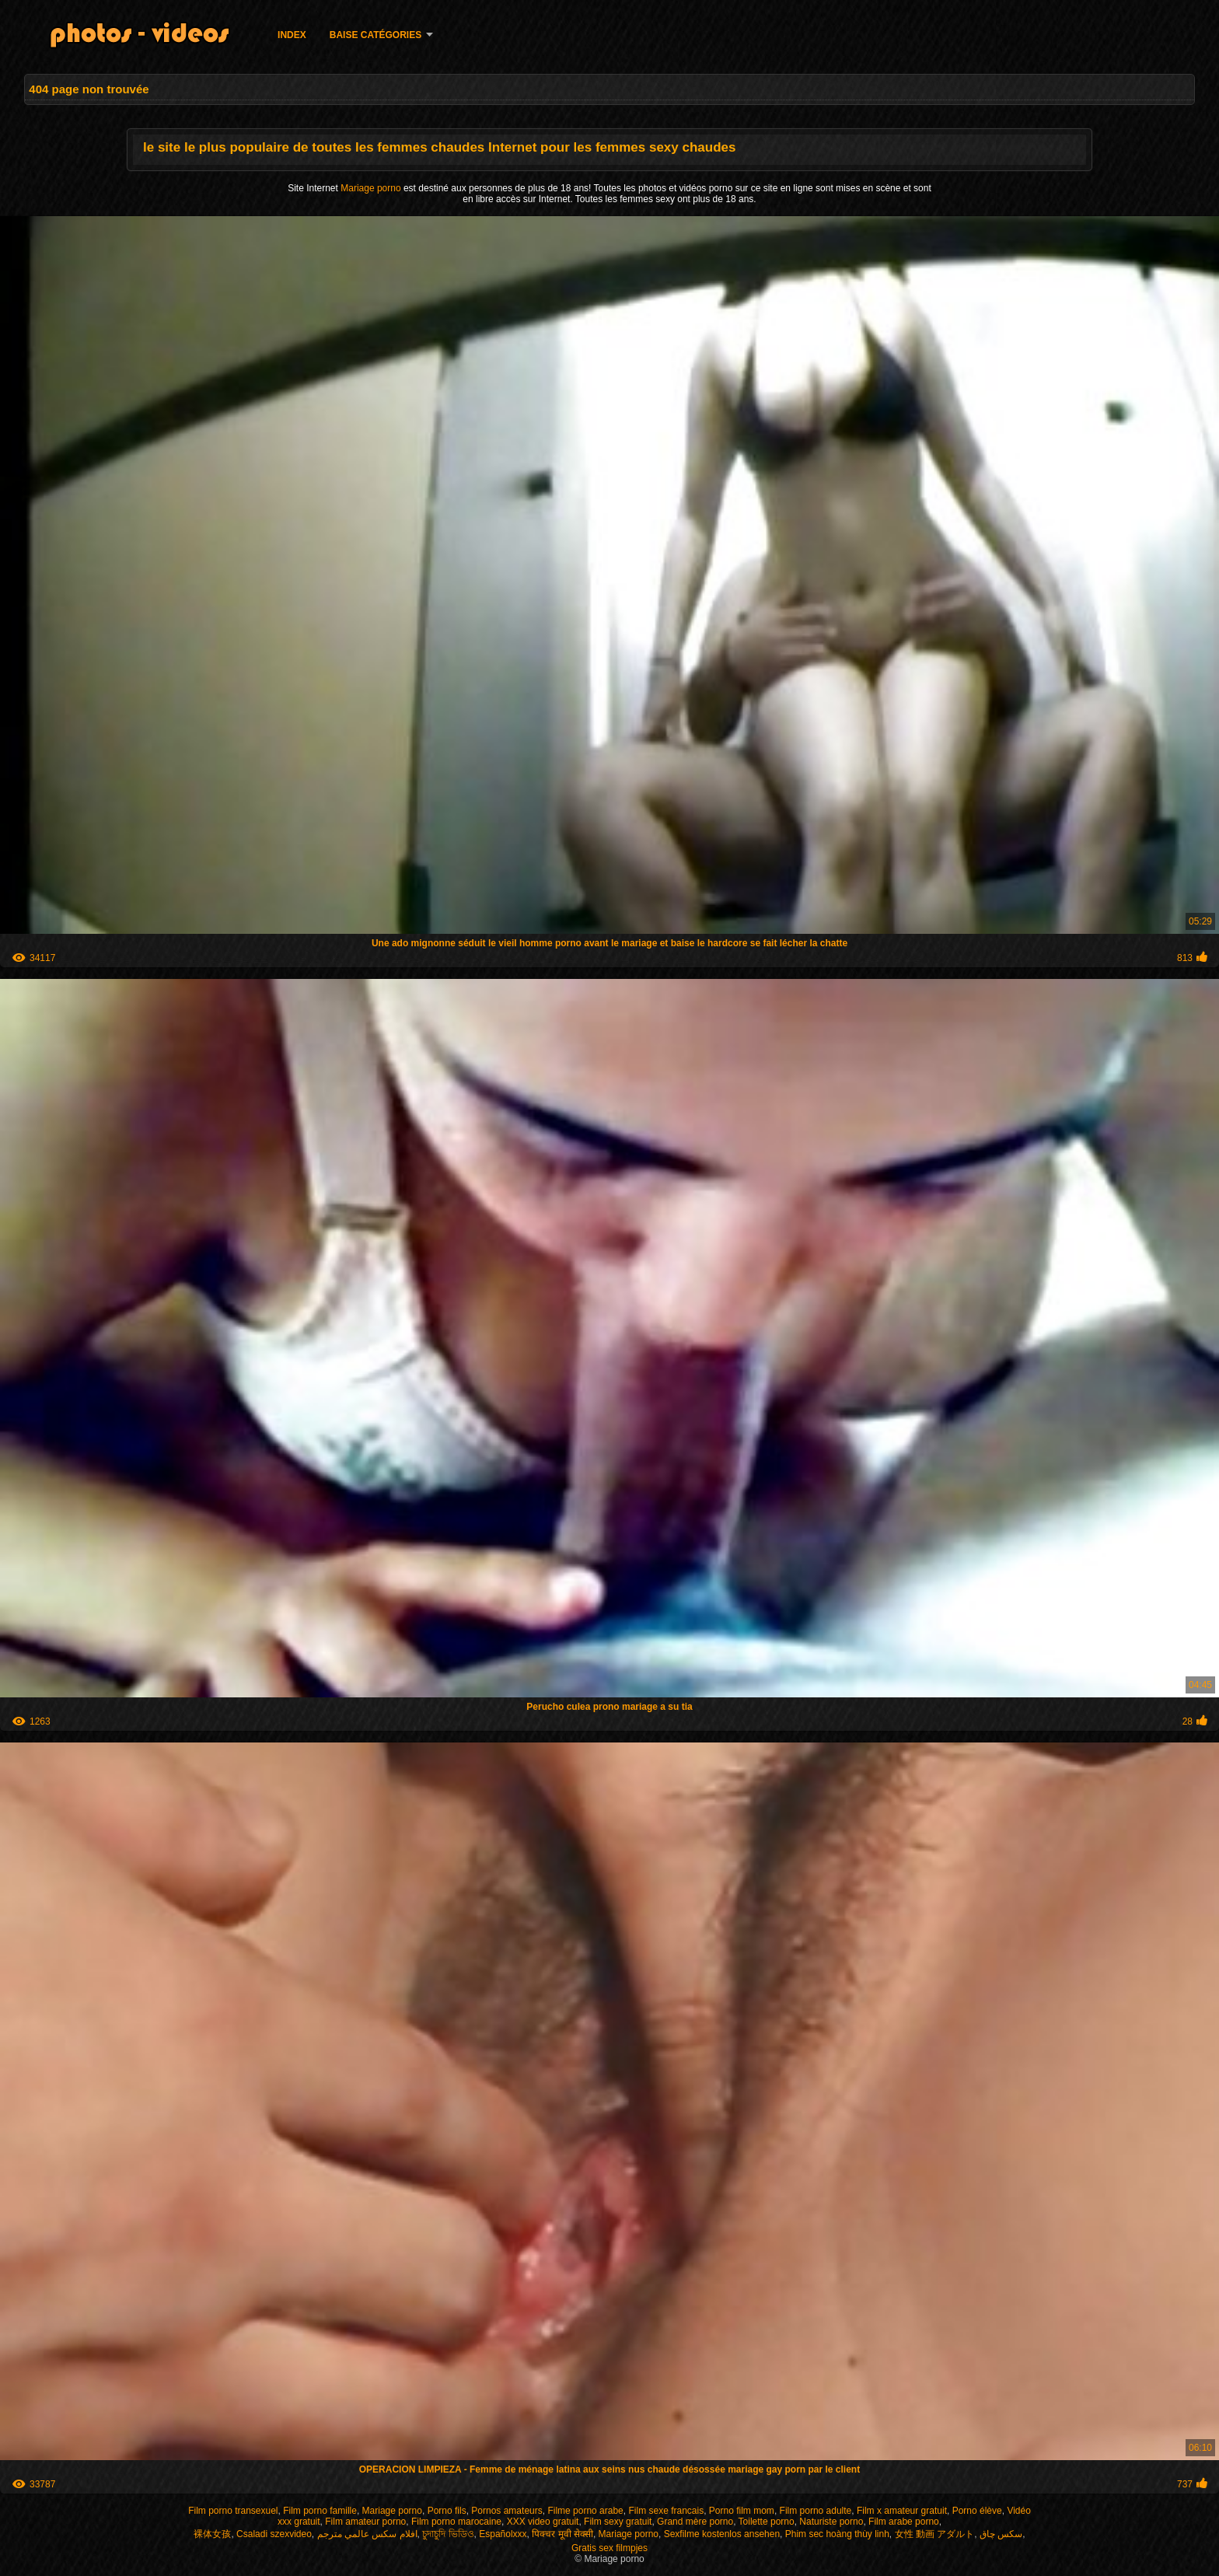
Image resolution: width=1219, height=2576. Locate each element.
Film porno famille (320, 2510)
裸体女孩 (212, 2534)
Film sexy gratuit (617, 2521)
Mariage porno (372, 188)
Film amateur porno (365, 2521)
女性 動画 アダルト (935, 2534)
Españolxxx (502, 2534)
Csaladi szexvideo (274, 2534)
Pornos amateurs (506, 2510)
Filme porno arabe (585, 2510)
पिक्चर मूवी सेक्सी (562, 2534)
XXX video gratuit (543, 2521)
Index (292, 35)
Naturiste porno (831, 2521)
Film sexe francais (666, 2510)
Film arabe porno (903, 2521)
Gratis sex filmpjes (609, 2548)
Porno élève (977, 2510)
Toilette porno (767, 2521)
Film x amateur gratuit (902, 2510)
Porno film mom (741, 2510)
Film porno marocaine (456, 2521)
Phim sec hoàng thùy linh (837, 2534)
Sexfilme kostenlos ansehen (722, 2534)
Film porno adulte (816, 2510)
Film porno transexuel (233, 2510)
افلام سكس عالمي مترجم (367, 2534)
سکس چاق (1001, 2534)
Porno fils (447, 2510)
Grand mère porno (695, 2521)
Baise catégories (375, 35)
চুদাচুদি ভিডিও (447, 2534)
